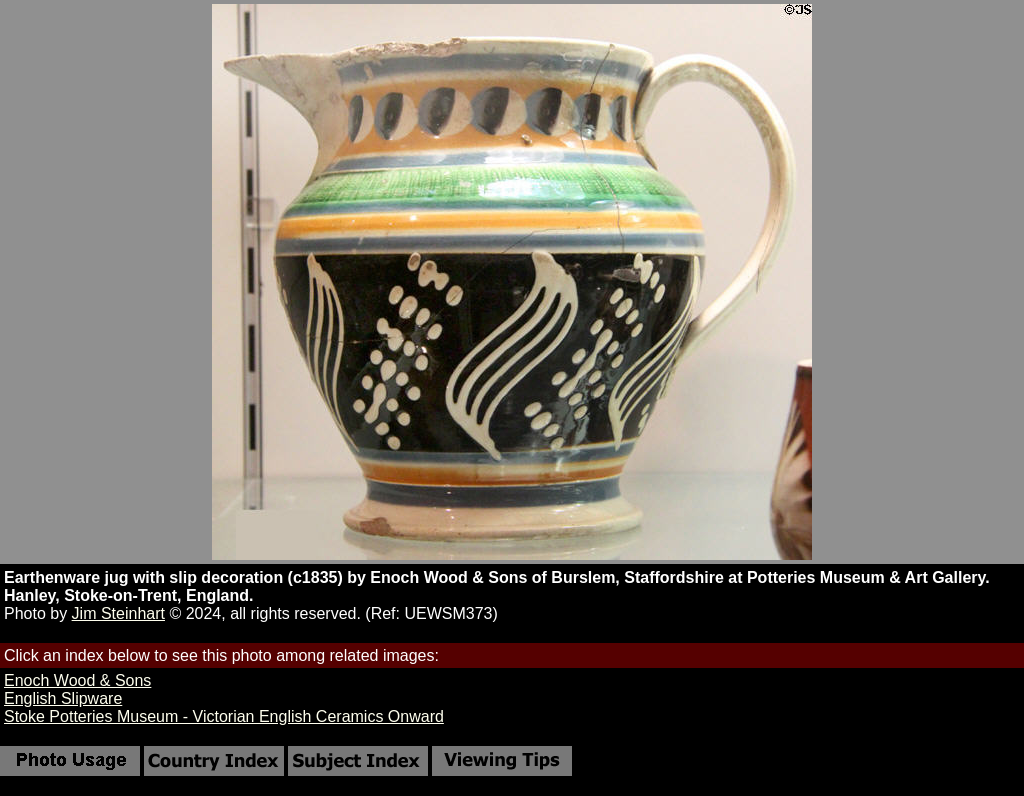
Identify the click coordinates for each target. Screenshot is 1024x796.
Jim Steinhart (118, 613)
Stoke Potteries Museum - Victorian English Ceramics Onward (224, 716)
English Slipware (63, 698)
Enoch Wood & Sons (77, 680)
